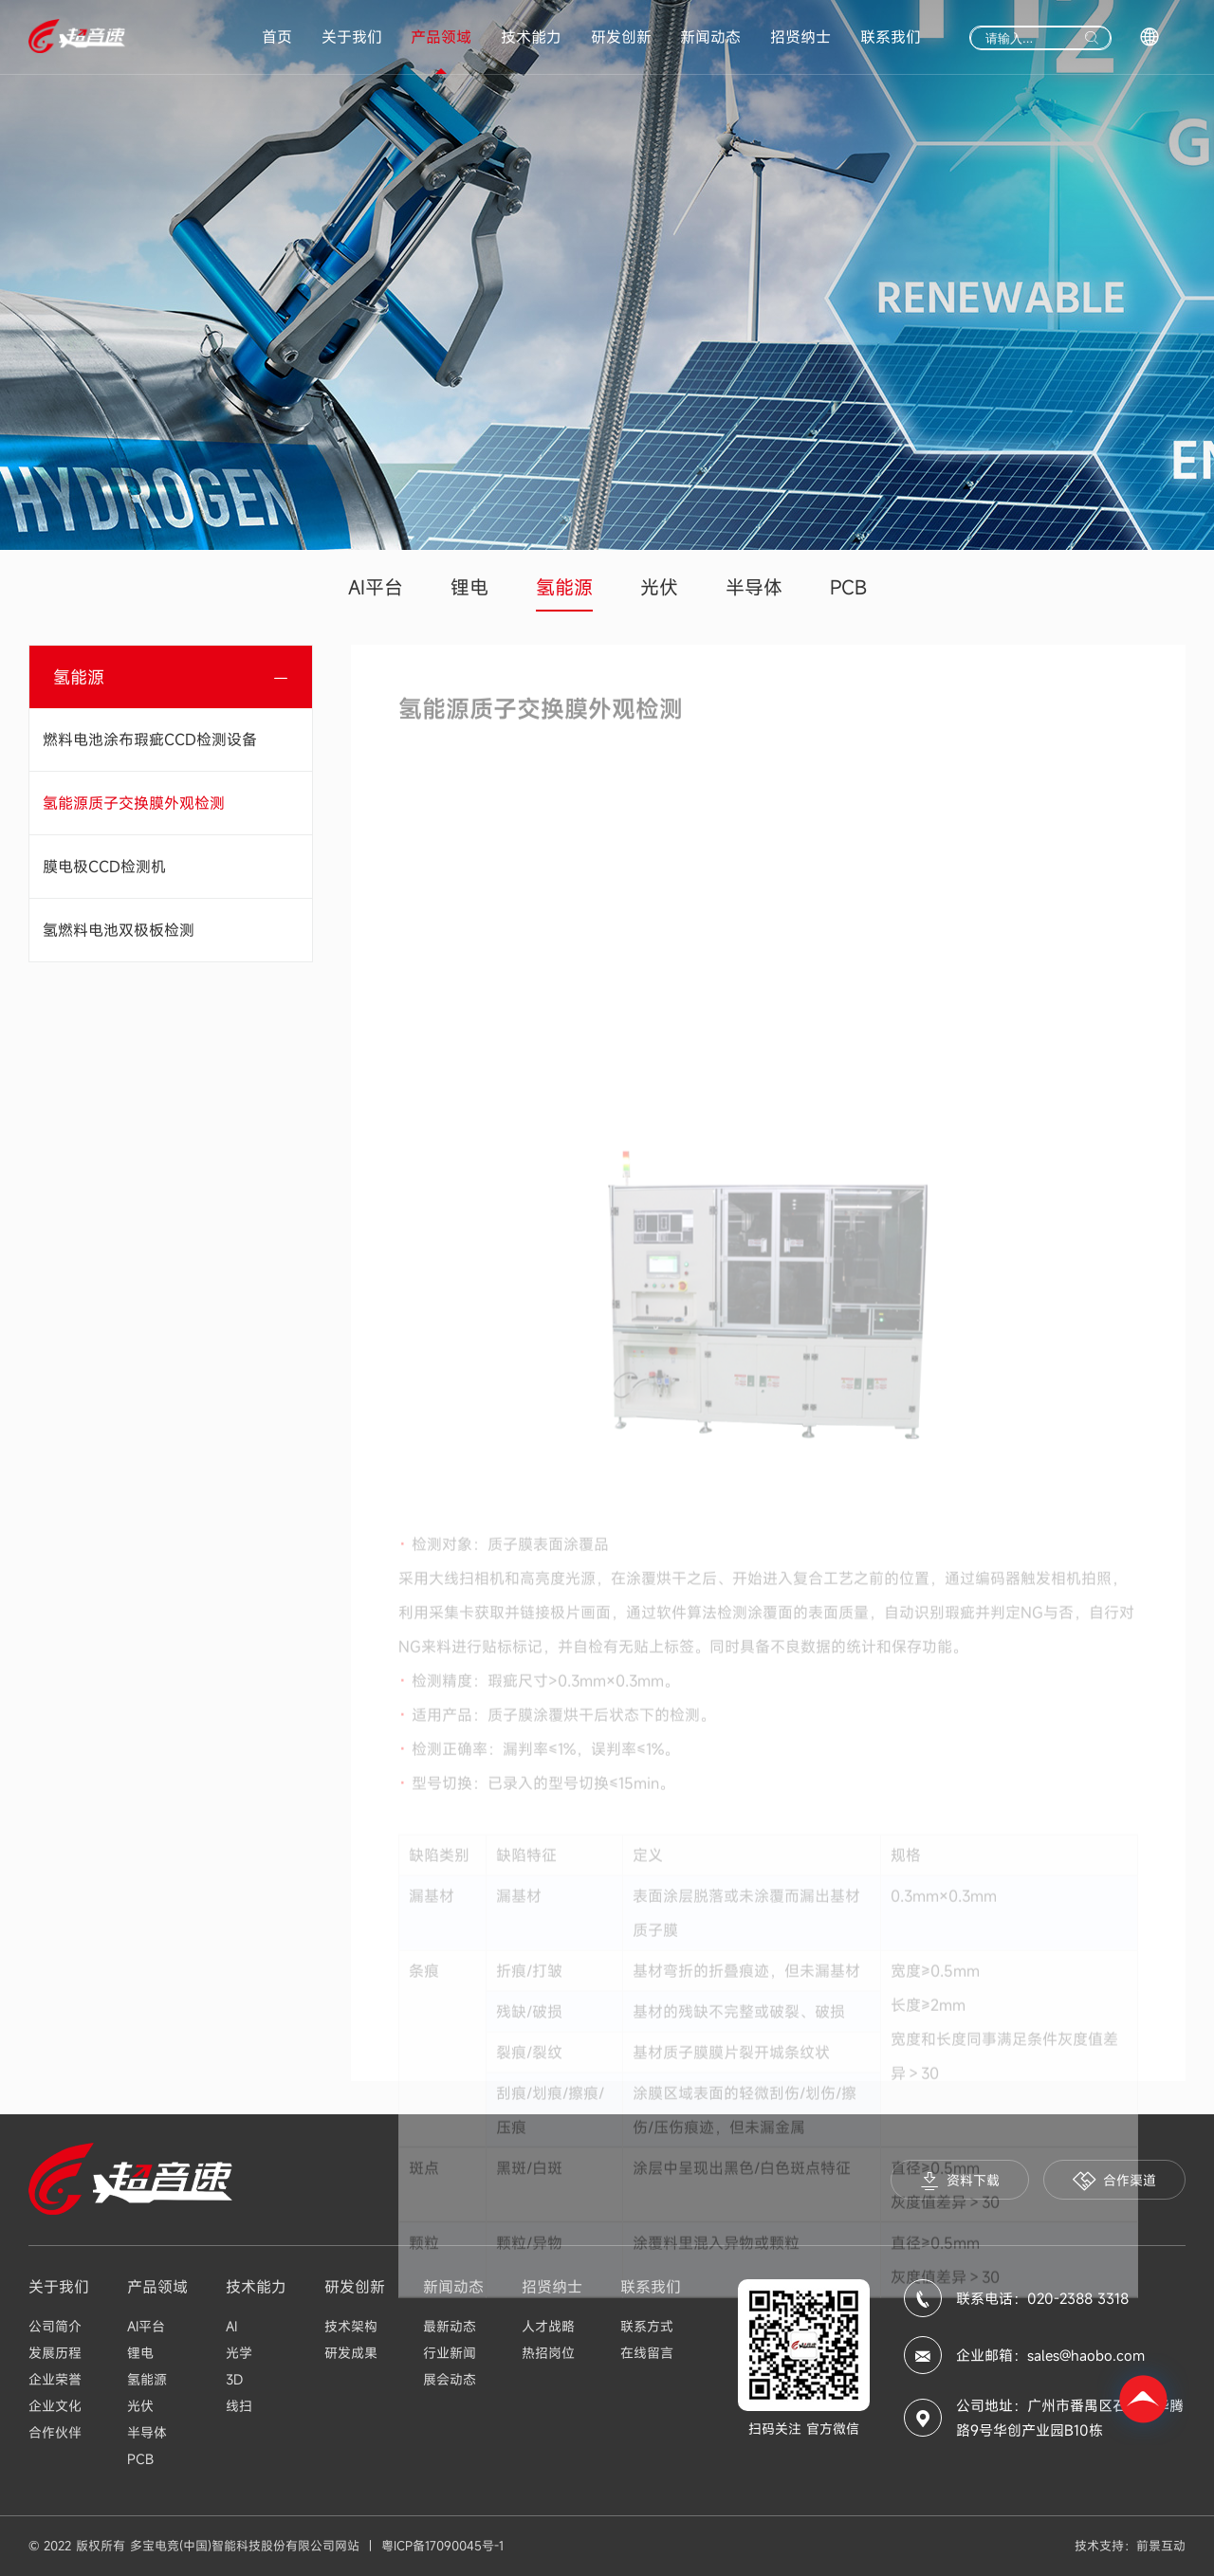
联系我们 (890, 37)
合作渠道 (1114, 2181)
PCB (848, 587)
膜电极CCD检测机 (104, 866)
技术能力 (531, 37)
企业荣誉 (55, 2379)
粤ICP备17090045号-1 (442, 2545)
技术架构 (350, 2326)
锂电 (469, 587)
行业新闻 (449, 2353)
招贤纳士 (800, 37)
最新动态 (449, 2326)
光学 (239, 2353)
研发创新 (621, 37)
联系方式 (646, 2326)
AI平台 (375, 587)
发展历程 (55, 2353)
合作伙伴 (55, 2432)
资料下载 (960, 2181)
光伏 (659, 587)
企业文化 (55, 2406)
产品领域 (441, 37)
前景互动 (1161, 2545)
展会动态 (449, 2379)
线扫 (239, 2406)
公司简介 (55, 2326)
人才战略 (548, 2326)
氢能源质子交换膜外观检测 (134, 803)
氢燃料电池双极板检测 (118, 930)
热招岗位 (548, 2353)
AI (231, 2326)
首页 (277, 37)
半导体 (754, 587)
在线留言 (646, 2353)
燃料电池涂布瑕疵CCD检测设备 (150, 739)
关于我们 (352, 37)
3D (234, 2379)
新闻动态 (710, 37)
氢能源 (564, 587)
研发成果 (350, 2353)
